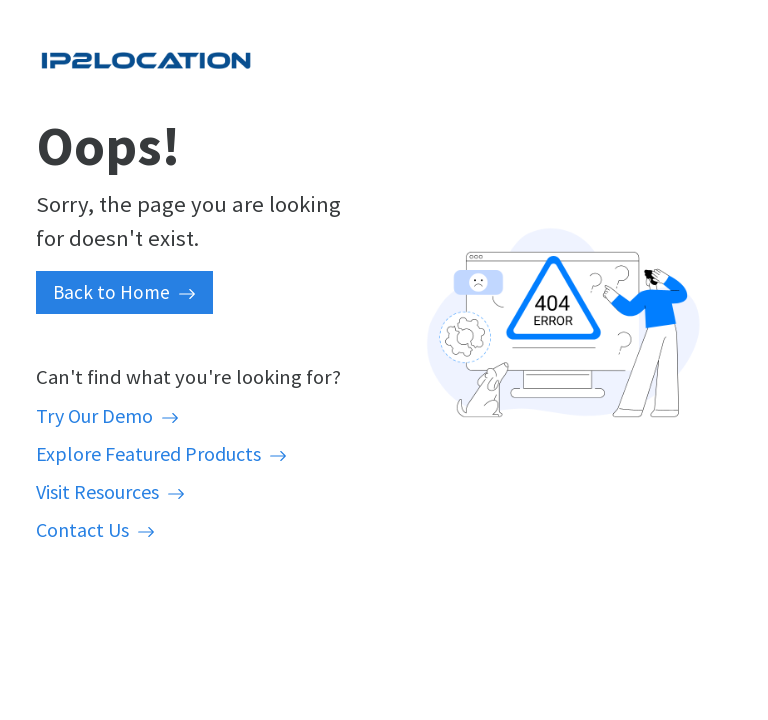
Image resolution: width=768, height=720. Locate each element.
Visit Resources (110, 491)
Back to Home (124, 292)
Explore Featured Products (161, 453)
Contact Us (95, 529)
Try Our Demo (107, 415)
